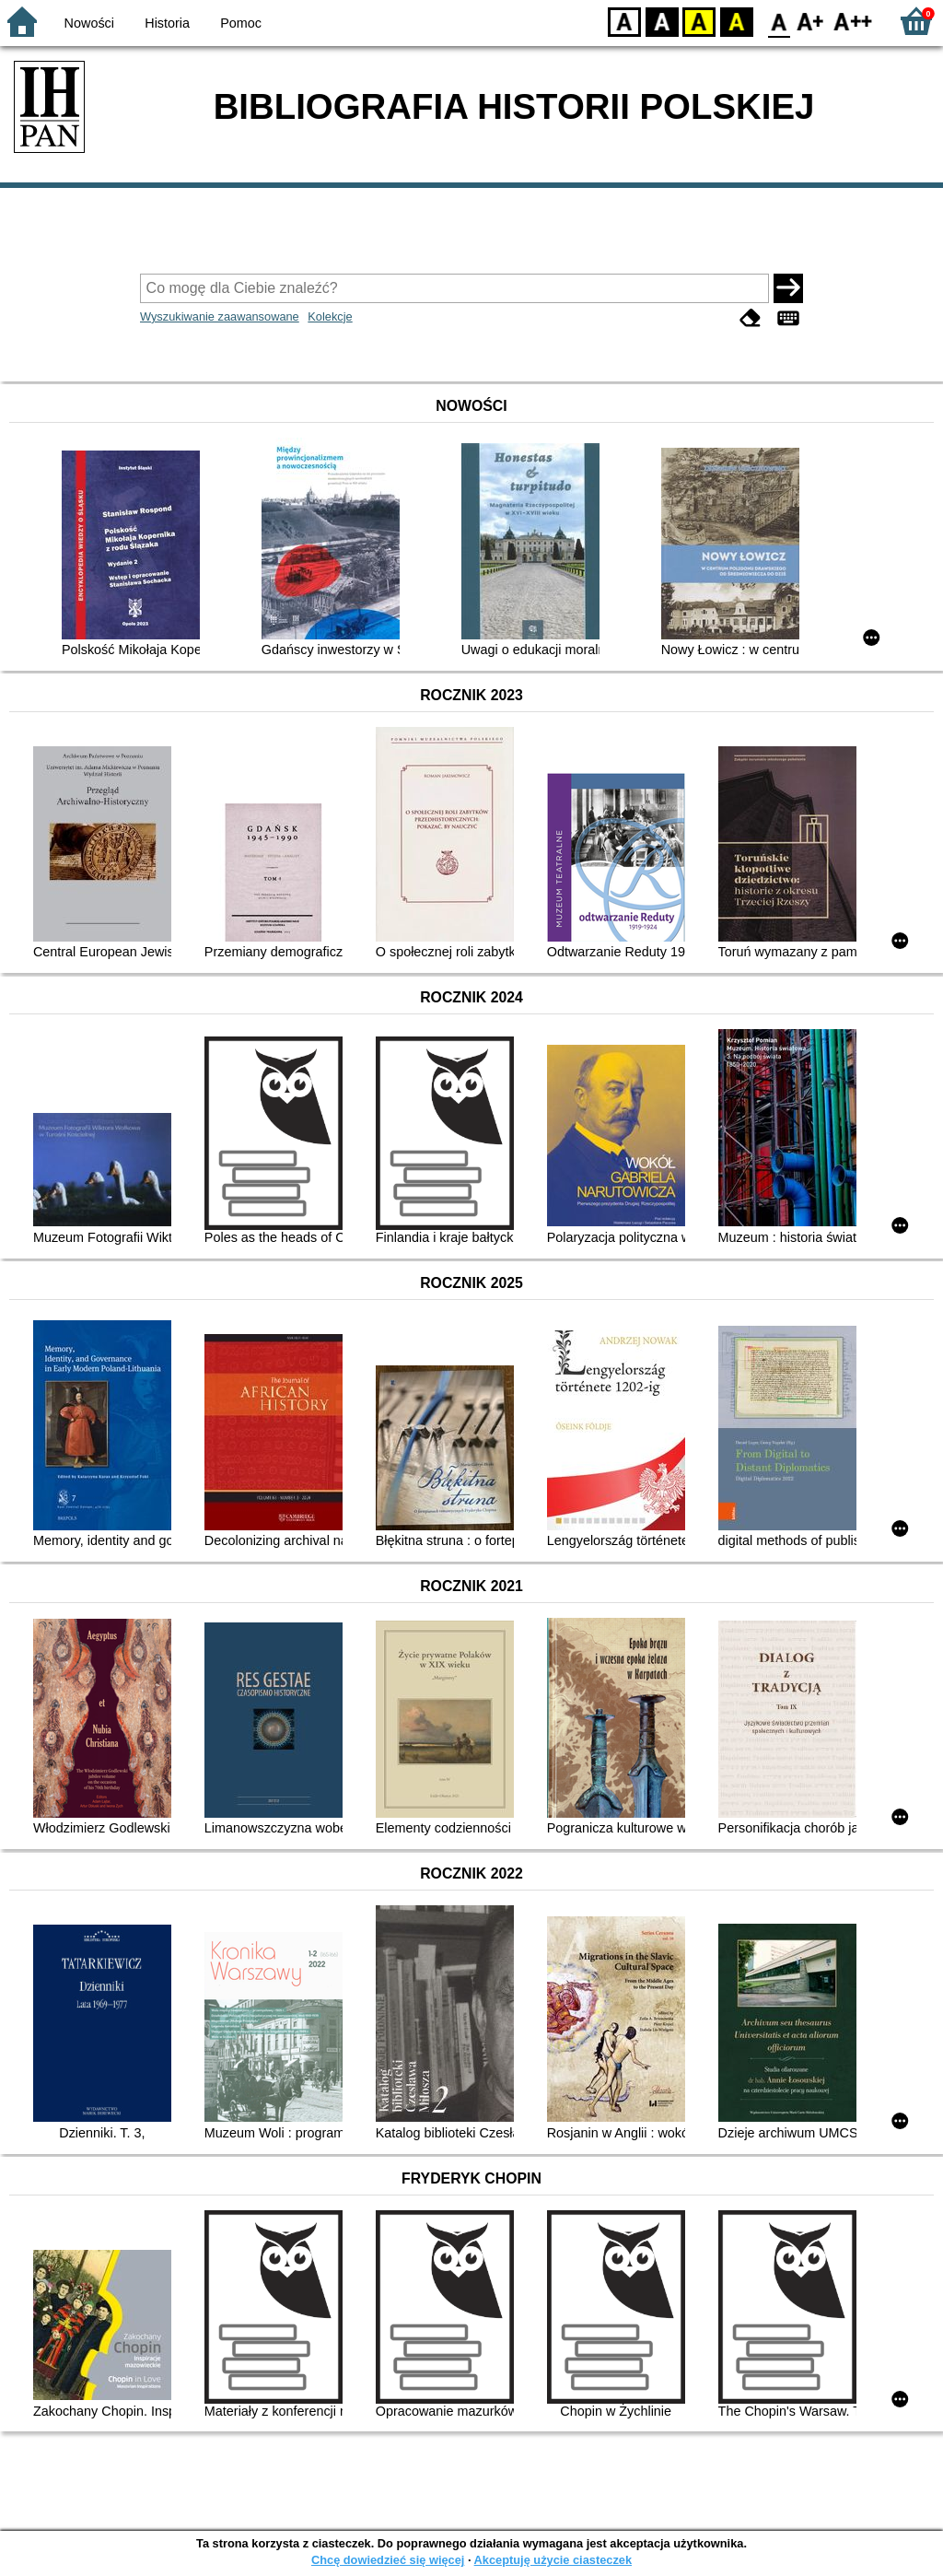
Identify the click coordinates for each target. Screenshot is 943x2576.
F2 (853, 21)
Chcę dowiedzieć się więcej (387, 2560)
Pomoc (241, 23)
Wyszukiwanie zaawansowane (219, 316)
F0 (778, 21)
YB (698, 21)
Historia (167, 23)
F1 (811, 21)
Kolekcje (330, 316)
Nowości (89, 23)
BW (662, 21)
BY (736, 21)
